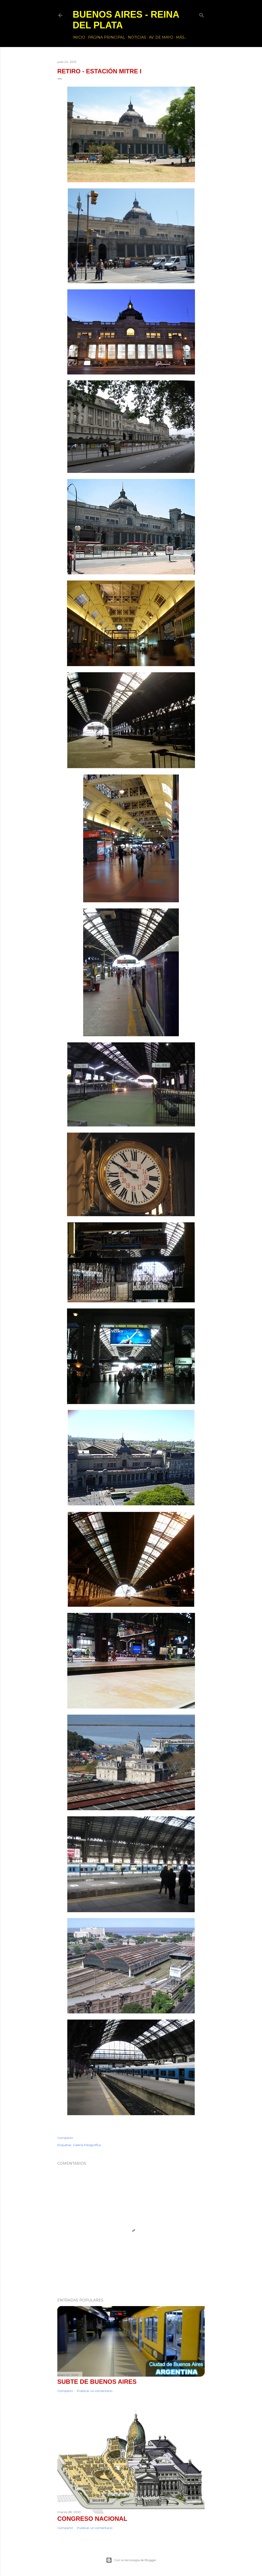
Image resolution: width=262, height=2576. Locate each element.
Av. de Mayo (161, 37)
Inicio (79, 37)
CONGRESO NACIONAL (92, 2518)
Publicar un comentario (94, 2391)
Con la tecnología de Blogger (131, 2560)
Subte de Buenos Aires (97, 2381)
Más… (181, 37)
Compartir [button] (65, 2138)
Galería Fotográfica (87, 2145)
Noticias (137, 37)
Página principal (106, 37)
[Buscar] (202, 14)
